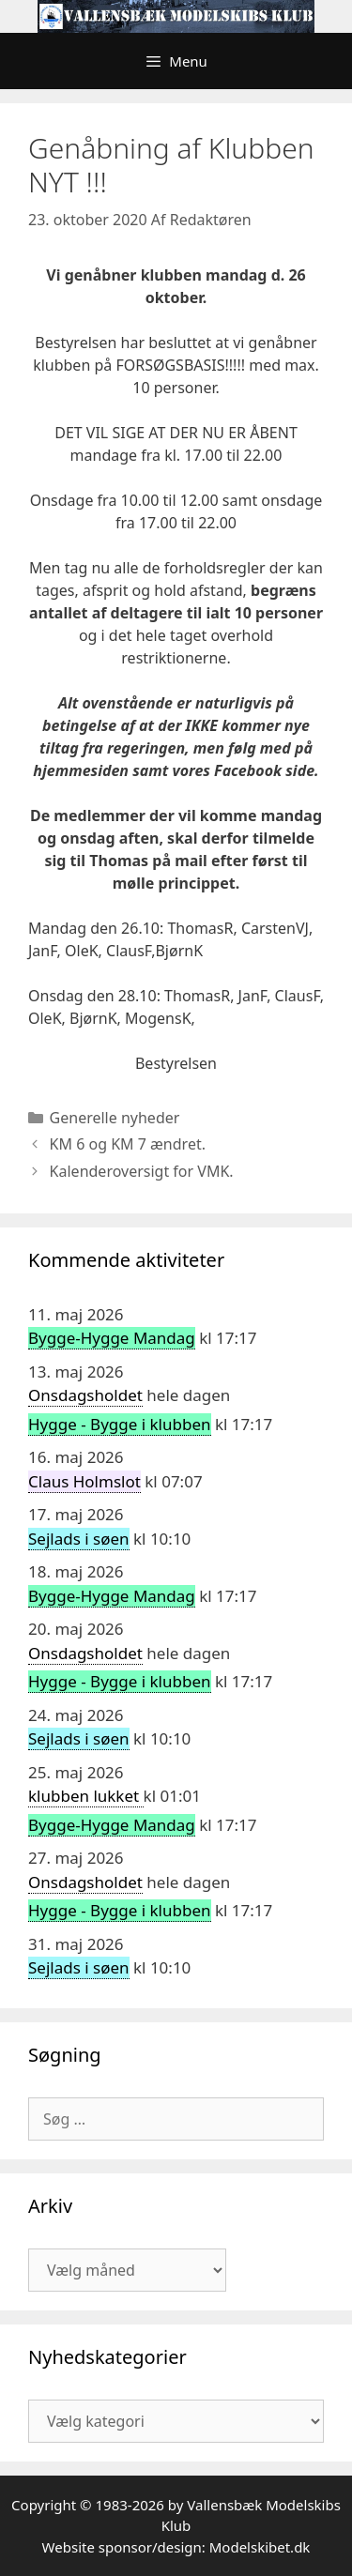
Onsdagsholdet (85, 1395)
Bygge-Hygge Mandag (111, 1338)
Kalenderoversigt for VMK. (142, 1171)
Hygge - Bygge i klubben (119, 1424)
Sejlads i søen (79, 1538)
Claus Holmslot (84, 1481)
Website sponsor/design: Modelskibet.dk (176, 2547)
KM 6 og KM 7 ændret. (128, 1144)
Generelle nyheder (115, 1117)
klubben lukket (86, 1795)
